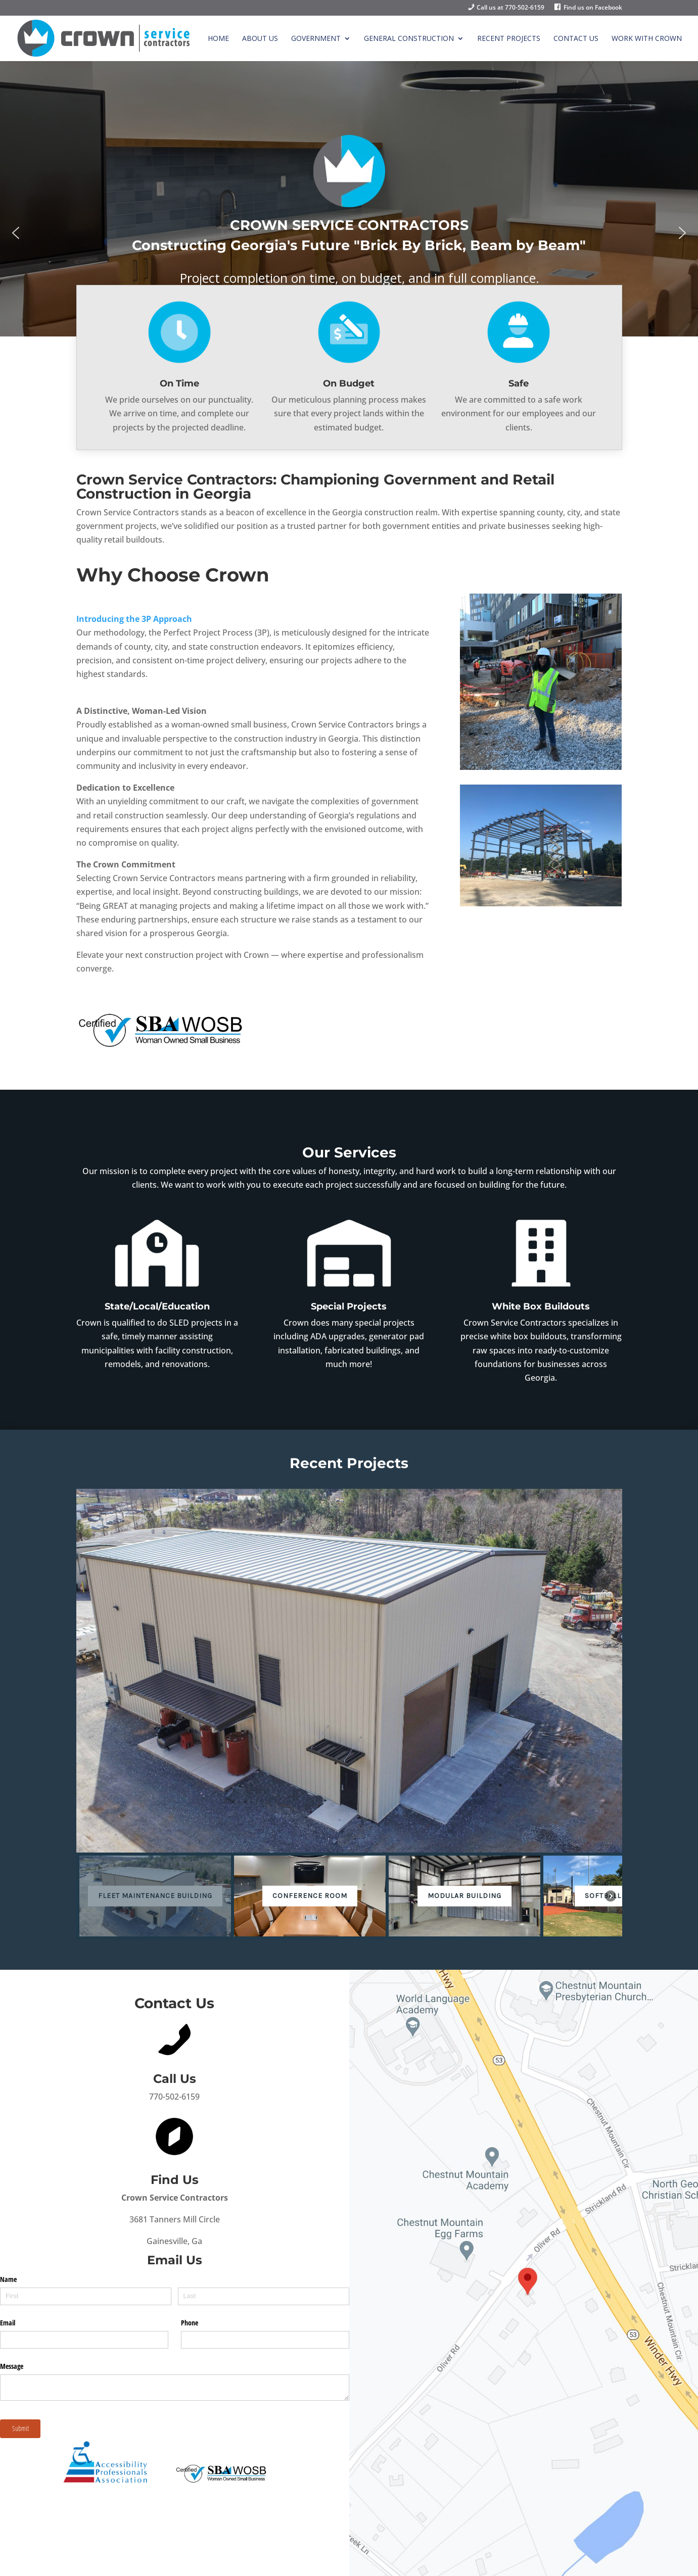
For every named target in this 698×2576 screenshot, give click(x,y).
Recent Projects (508, 39)
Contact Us (575, 39)
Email (7, 2322)
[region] (349, 233)
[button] (16, 233)
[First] (85, 2296)
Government (316, 39)
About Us (260, 39)
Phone (189, 2322)
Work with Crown (647, 39)
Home (218, 39)
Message (11, 2366)
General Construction (409, 39)
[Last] (263, 2296)
